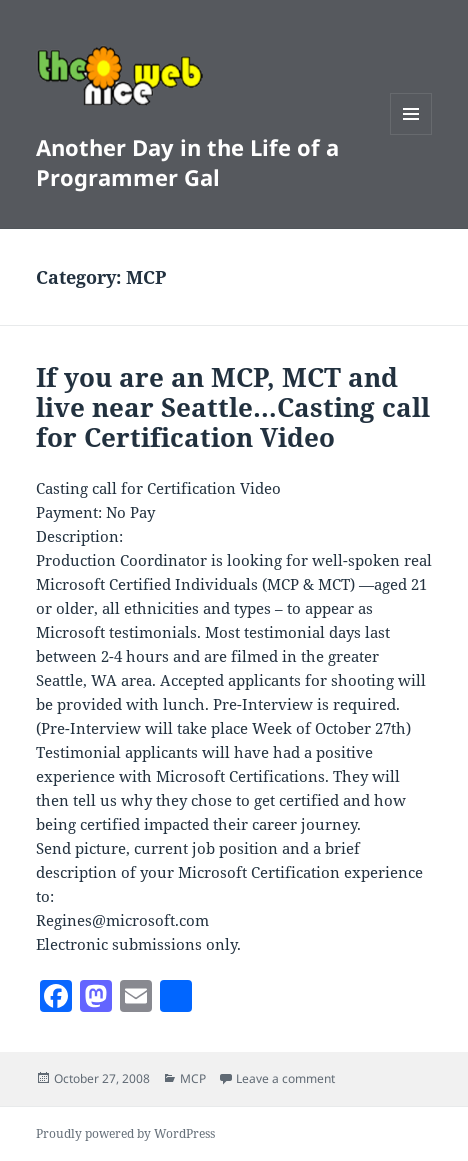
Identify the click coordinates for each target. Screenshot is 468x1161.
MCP (193, 1078)
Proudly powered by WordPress (125, 1133)
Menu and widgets (411, 134)
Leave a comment (285, 1078)
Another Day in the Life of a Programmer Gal (187, 162)
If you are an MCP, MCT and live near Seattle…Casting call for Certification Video (233, 407)
